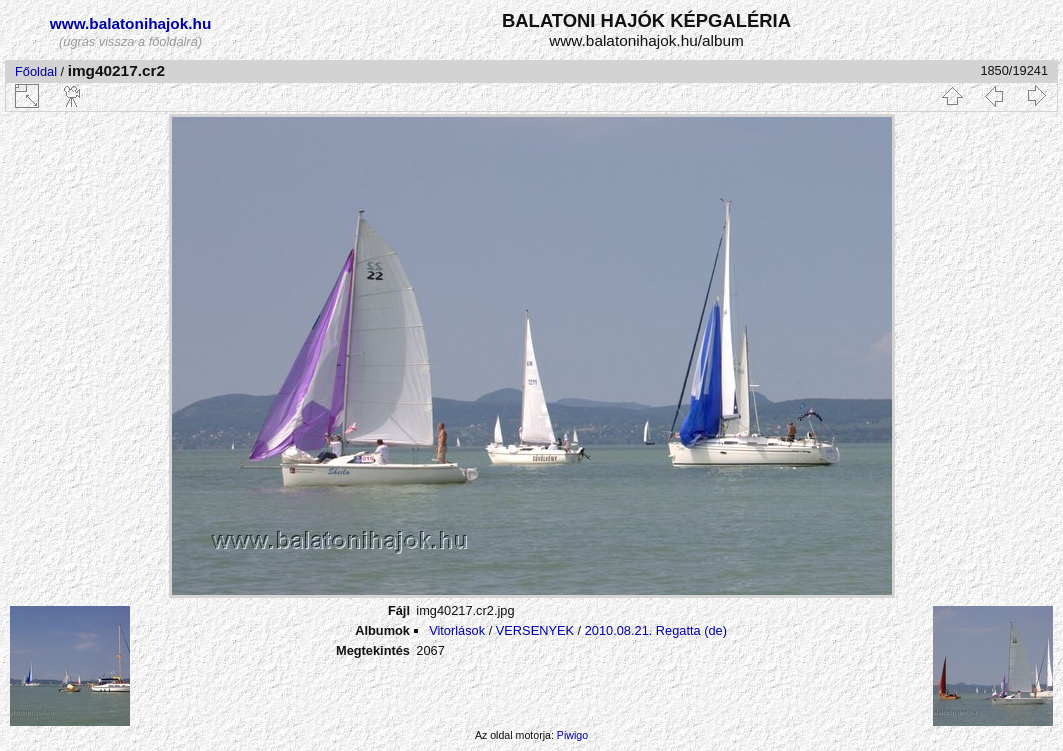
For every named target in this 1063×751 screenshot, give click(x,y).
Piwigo (572, 735)
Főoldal (36, 71)
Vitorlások (457, 630)
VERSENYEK (535, 630)
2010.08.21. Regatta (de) (656, 630)
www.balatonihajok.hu (131, 23)
